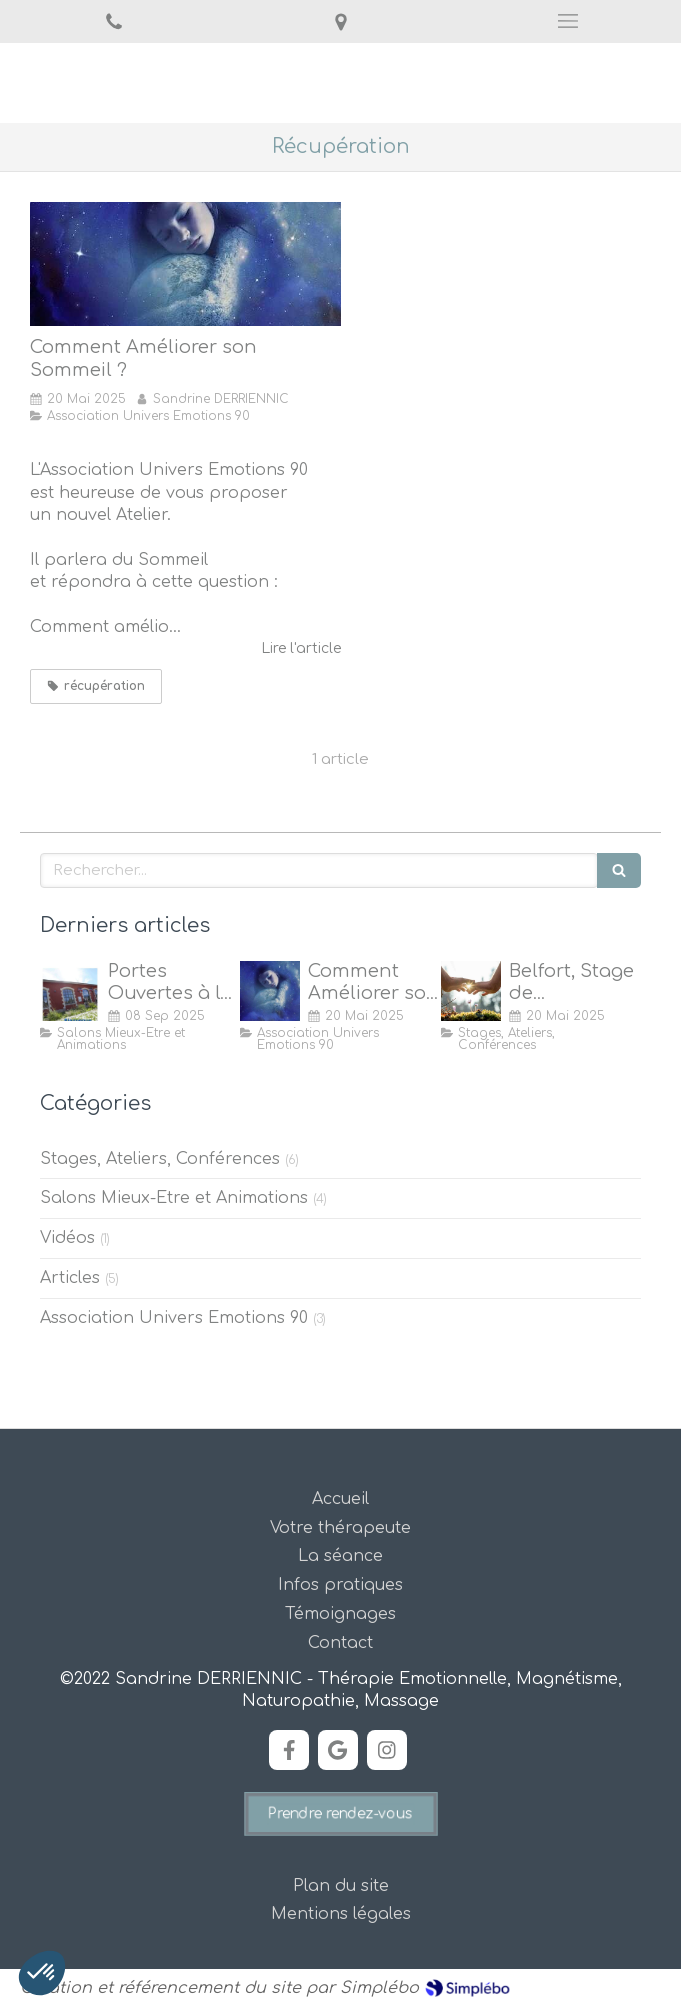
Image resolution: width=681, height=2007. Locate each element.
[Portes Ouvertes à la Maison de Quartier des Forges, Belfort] (70, 991)
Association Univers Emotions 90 (174, 1318)
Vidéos (67, 1238)
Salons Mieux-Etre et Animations (174, 1198)
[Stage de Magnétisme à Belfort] (471, 991)
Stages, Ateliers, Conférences (160, 1159)
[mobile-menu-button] (567, 21)
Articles (70, 1278)
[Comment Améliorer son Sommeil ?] (185, 264)
